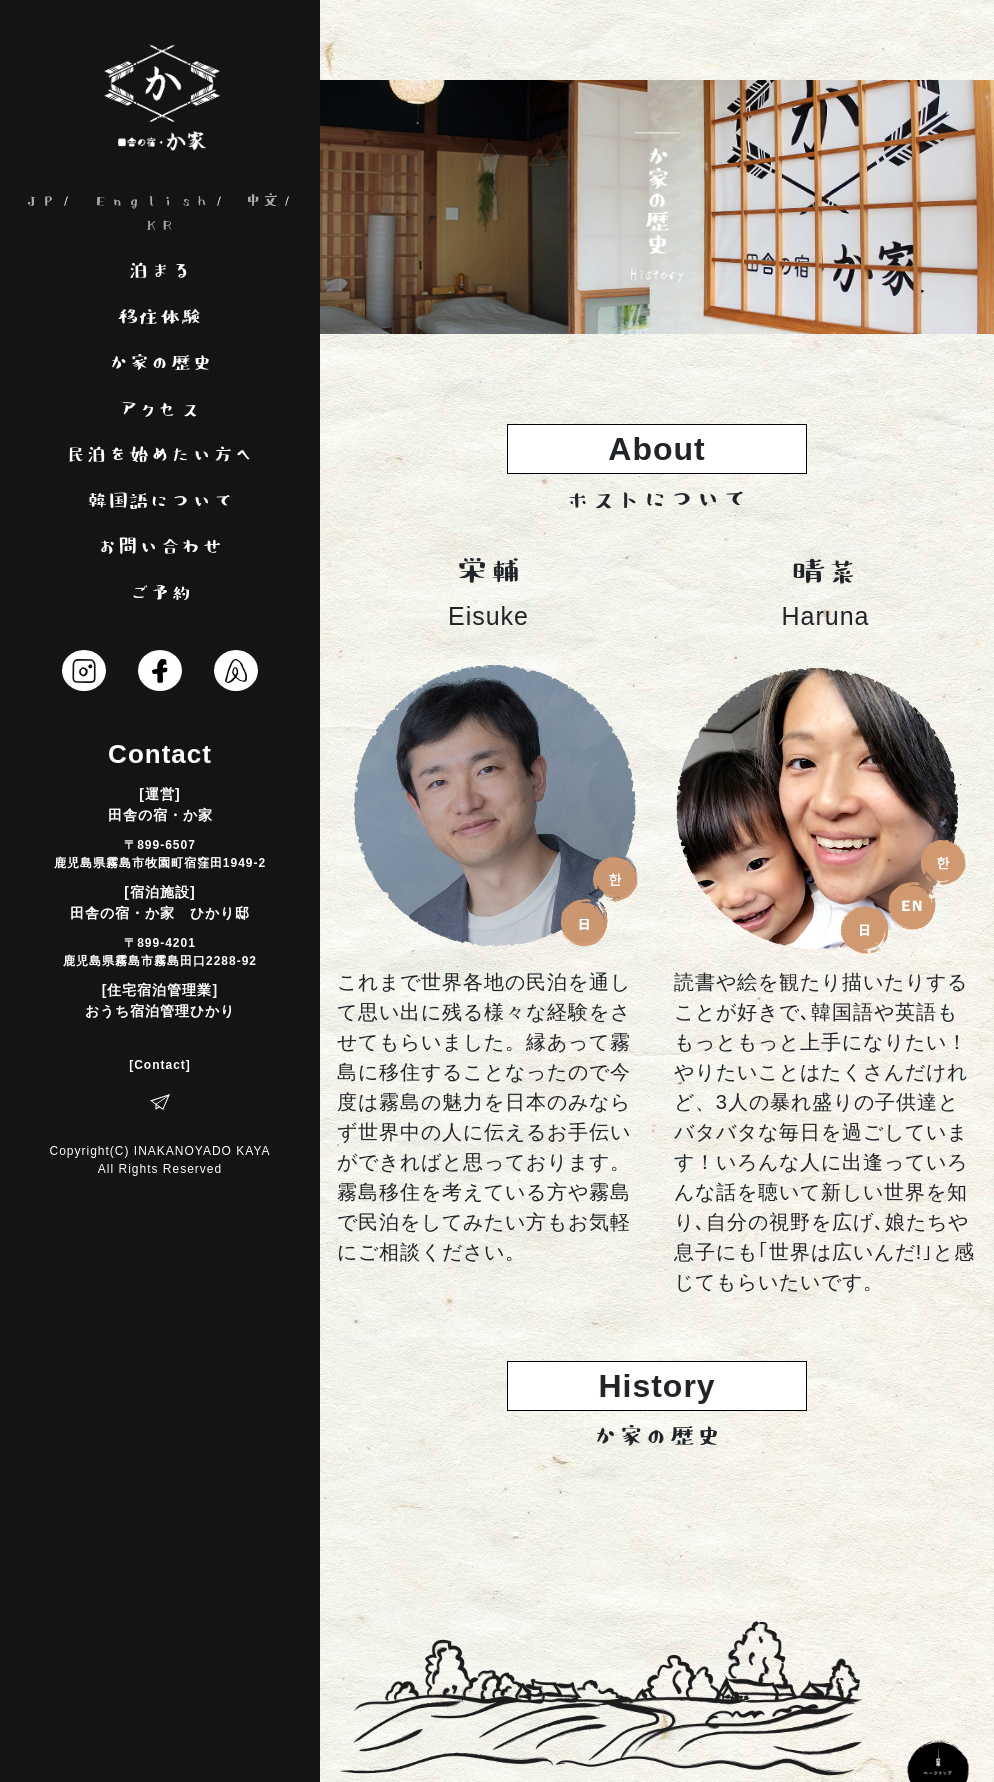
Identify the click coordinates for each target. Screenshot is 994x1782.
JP (41, 201)
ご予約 (160, 594)
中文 (262, 201)
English (151, 201)
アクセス (160, 410)
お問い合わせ (160, 548)
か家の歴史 (160, 364)
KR (160, 225)
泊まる (160, 272)
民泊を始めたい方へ (160, 456)
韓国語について (160, 502)
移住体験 (160, 318)
